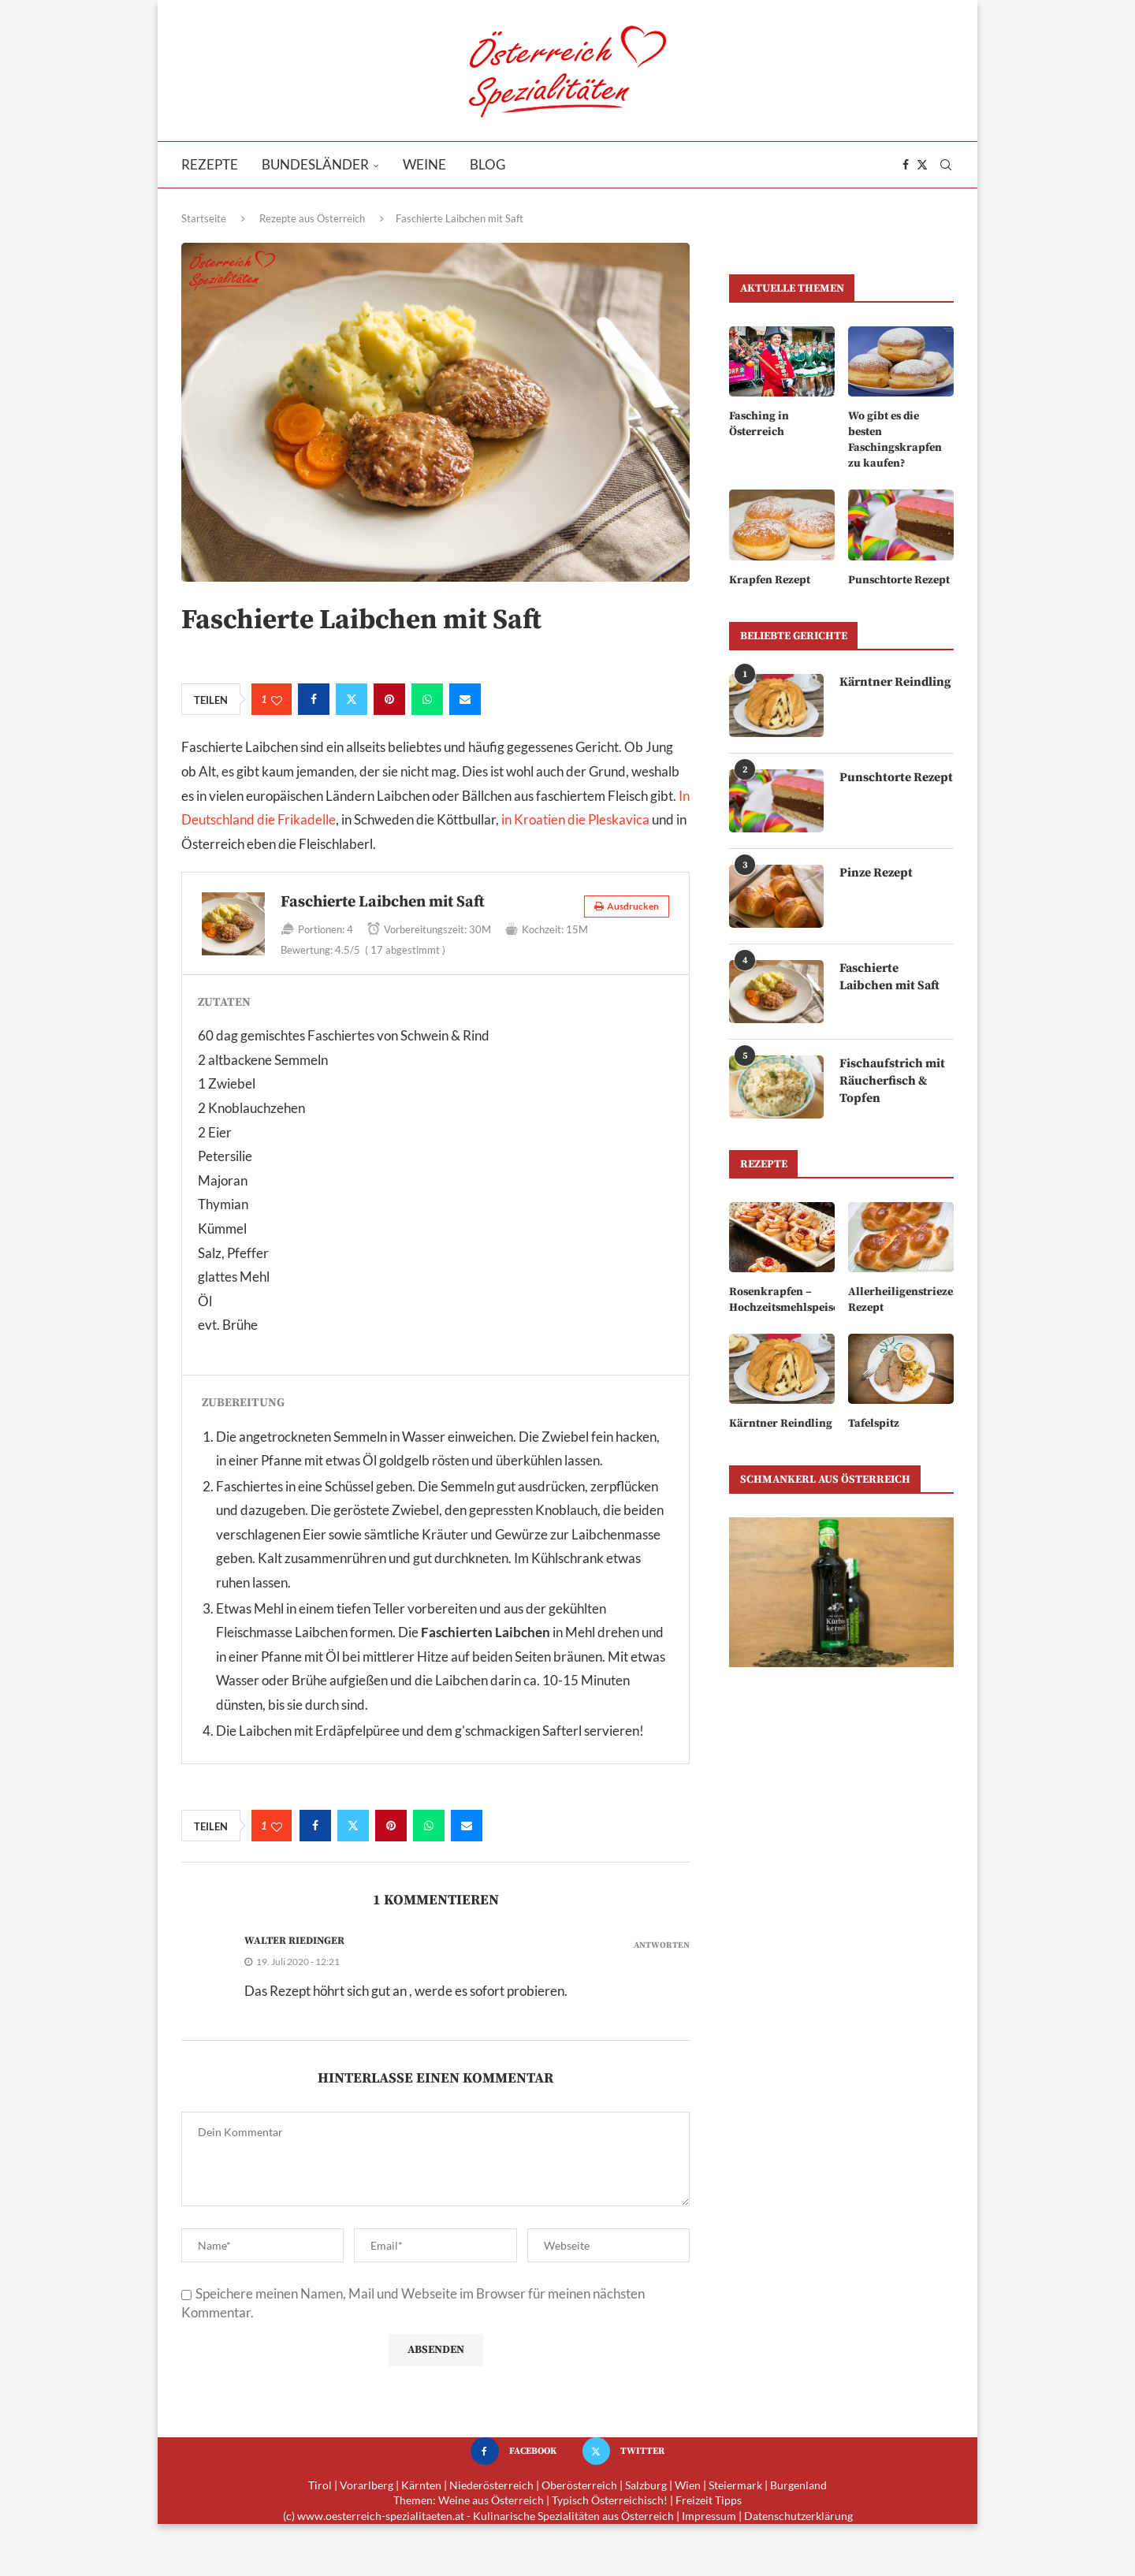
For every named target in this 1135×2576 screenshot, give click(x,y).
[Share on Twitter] (351, 699)
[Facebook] (905, 165)
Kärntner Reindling (896, 681)
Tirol (320, 2485)
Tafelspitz (873, 1422)
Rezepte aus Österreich (312, 218)
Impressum (709, 2515)
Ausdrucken (626, 906)
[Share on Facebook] (313, 699)
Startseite (203, 218)
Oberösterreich (579, 2485)
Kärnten (421, 2485)
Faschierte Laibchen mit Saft (890, 975)
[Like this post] (276, 699)
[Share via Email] (465, 699)
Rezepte (209, 164)
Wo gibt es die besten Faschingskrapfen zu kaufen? (893, 439)
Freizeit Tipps (708, 2500)
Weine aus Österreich (491, 2500)
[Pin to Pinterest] (389, 699)
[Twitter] (922, 165)
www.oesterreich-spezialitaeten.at (380, 2515)
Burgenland (798, 2485)
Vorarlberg (366, 2485)
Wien (688, 2485)
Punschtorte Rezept (899, 578)
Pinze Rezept (876, 872)
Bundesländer (315, 164)
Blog (487, 164)
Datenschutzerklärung (798, 2515)
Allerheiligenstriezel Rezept (901, 1298)
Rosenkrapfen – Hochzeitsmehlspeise (782, 1298)
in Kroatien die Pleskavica (575, 819)
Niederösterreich (491, 2485)
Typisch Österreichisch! (610, 2500)
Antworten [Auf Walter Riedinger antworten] (662, 1945)
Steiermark (735, 2485)
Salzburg (646, 2485)
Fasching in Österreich (758, 424)
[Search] (946, 165)
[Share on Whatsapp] (427, 699)
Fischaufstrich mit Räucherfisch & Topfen (893, 1080)
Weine (424, 164)
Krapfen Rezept (769, 578)
